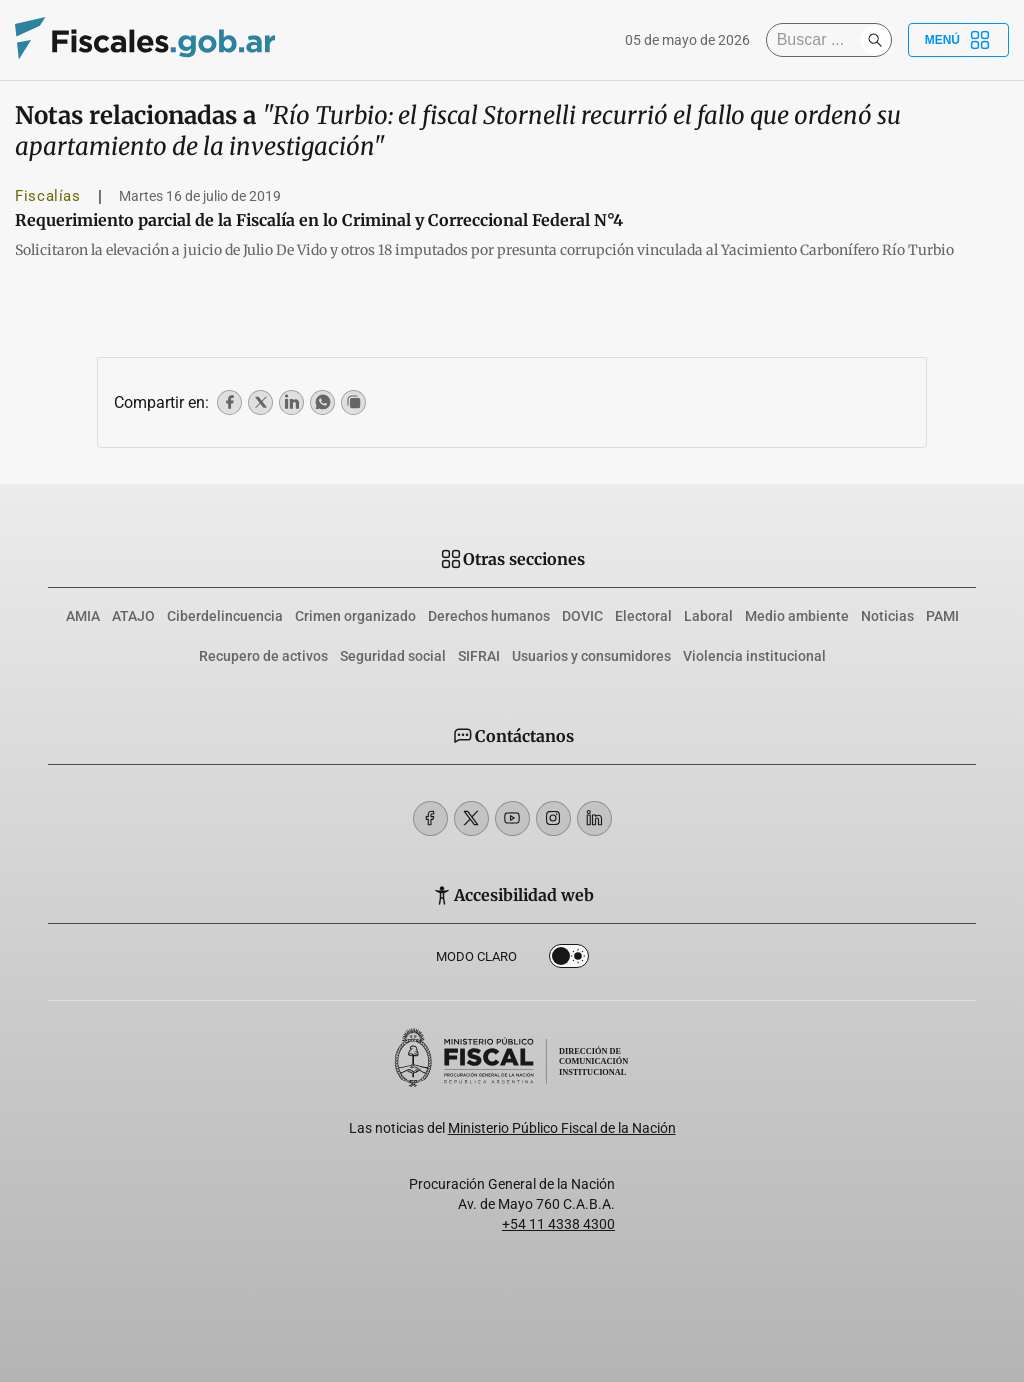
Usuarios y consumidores (591, 656)
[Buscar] (818, 40)
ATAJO (133, 616)
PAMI (942, 616)
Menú (958, 40)
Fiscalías (48, 196)
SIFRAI (479, 656)
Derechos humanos (489, 616)
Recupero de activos (263, 656)
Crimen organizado (355, 616)
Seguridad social (393, 656)
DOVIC (582, 616)
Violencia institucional (754, 656)
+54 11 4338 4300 (558, 1224)
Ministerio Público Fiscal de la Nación (562, 1128)
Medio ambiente (797, 616)
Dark (569, 960)
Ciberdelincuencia (225, 616)
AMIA (83, 616)
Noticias (887, 616)
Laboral (708, 616)
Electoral (643, 616)
